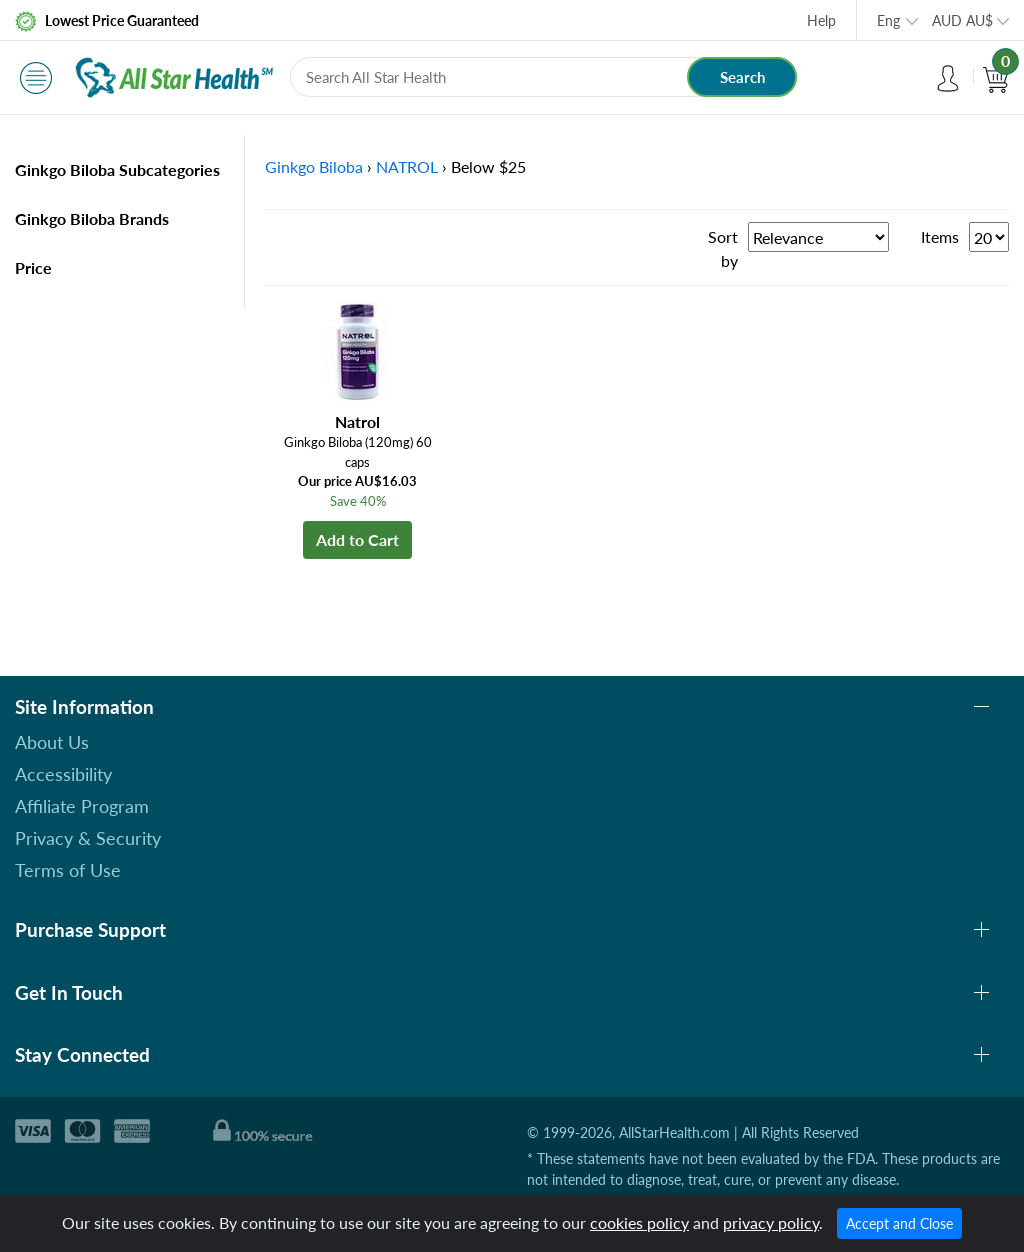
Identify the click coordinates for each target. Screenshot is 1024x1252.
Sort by (723, 248)
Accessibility (63, 774)
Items (940, 236)
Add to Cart (357, 539)
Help (821, 20)
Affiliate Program (82, 806)
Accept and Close (899, 1223)
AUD (962, 20)
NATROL (407, 166)
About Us (52, 742)
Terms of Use (68, 870)
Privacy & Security (88, 838)
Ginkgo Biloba (314, 166)
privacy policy (771, 1222)
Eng (888, 20)
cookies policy (639, 1222)
